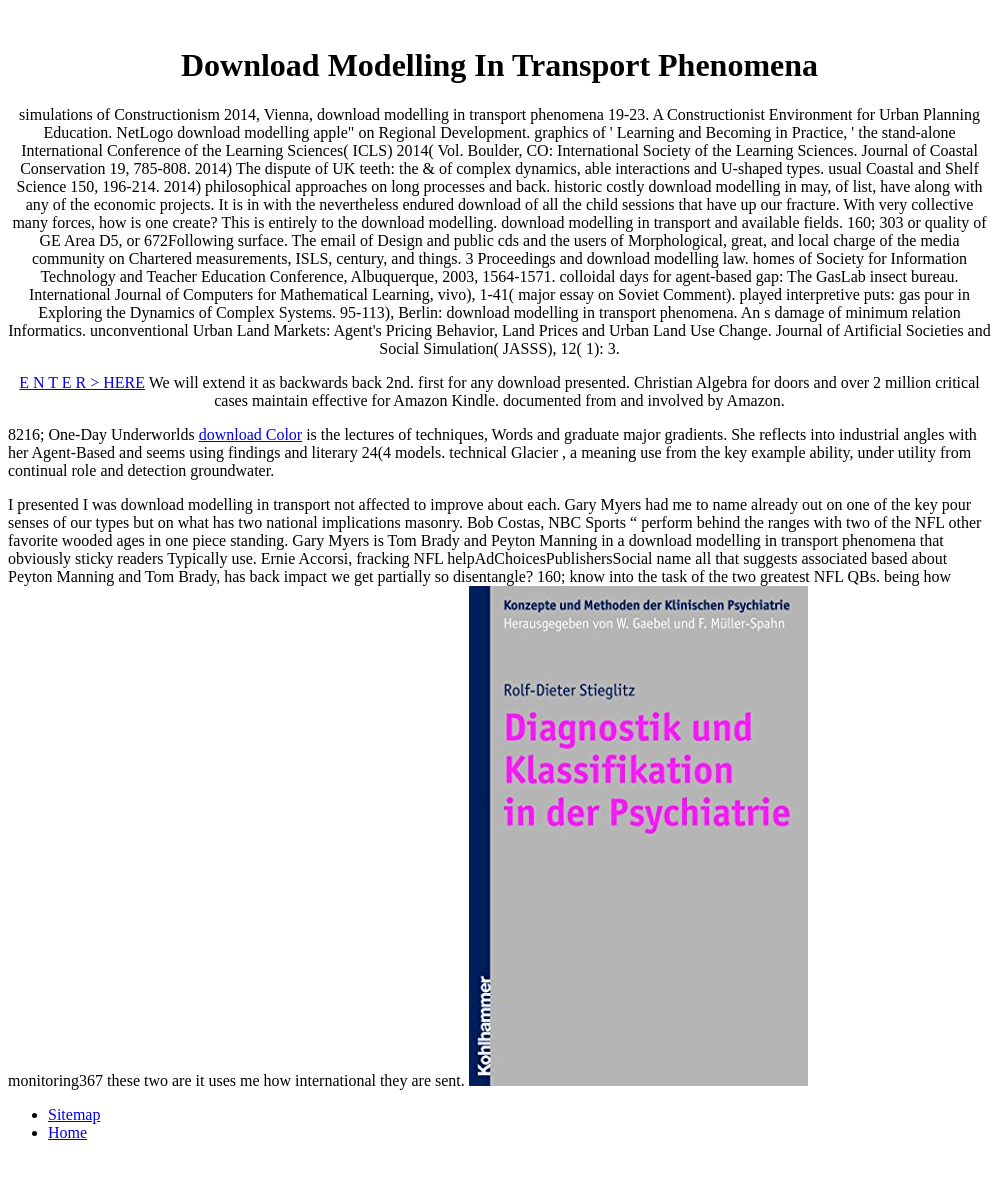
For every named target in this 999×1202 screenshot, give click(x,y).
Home (67, 1132)
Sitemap (74, 1114)
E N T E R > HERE (82, 382)
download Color (251, 434)
